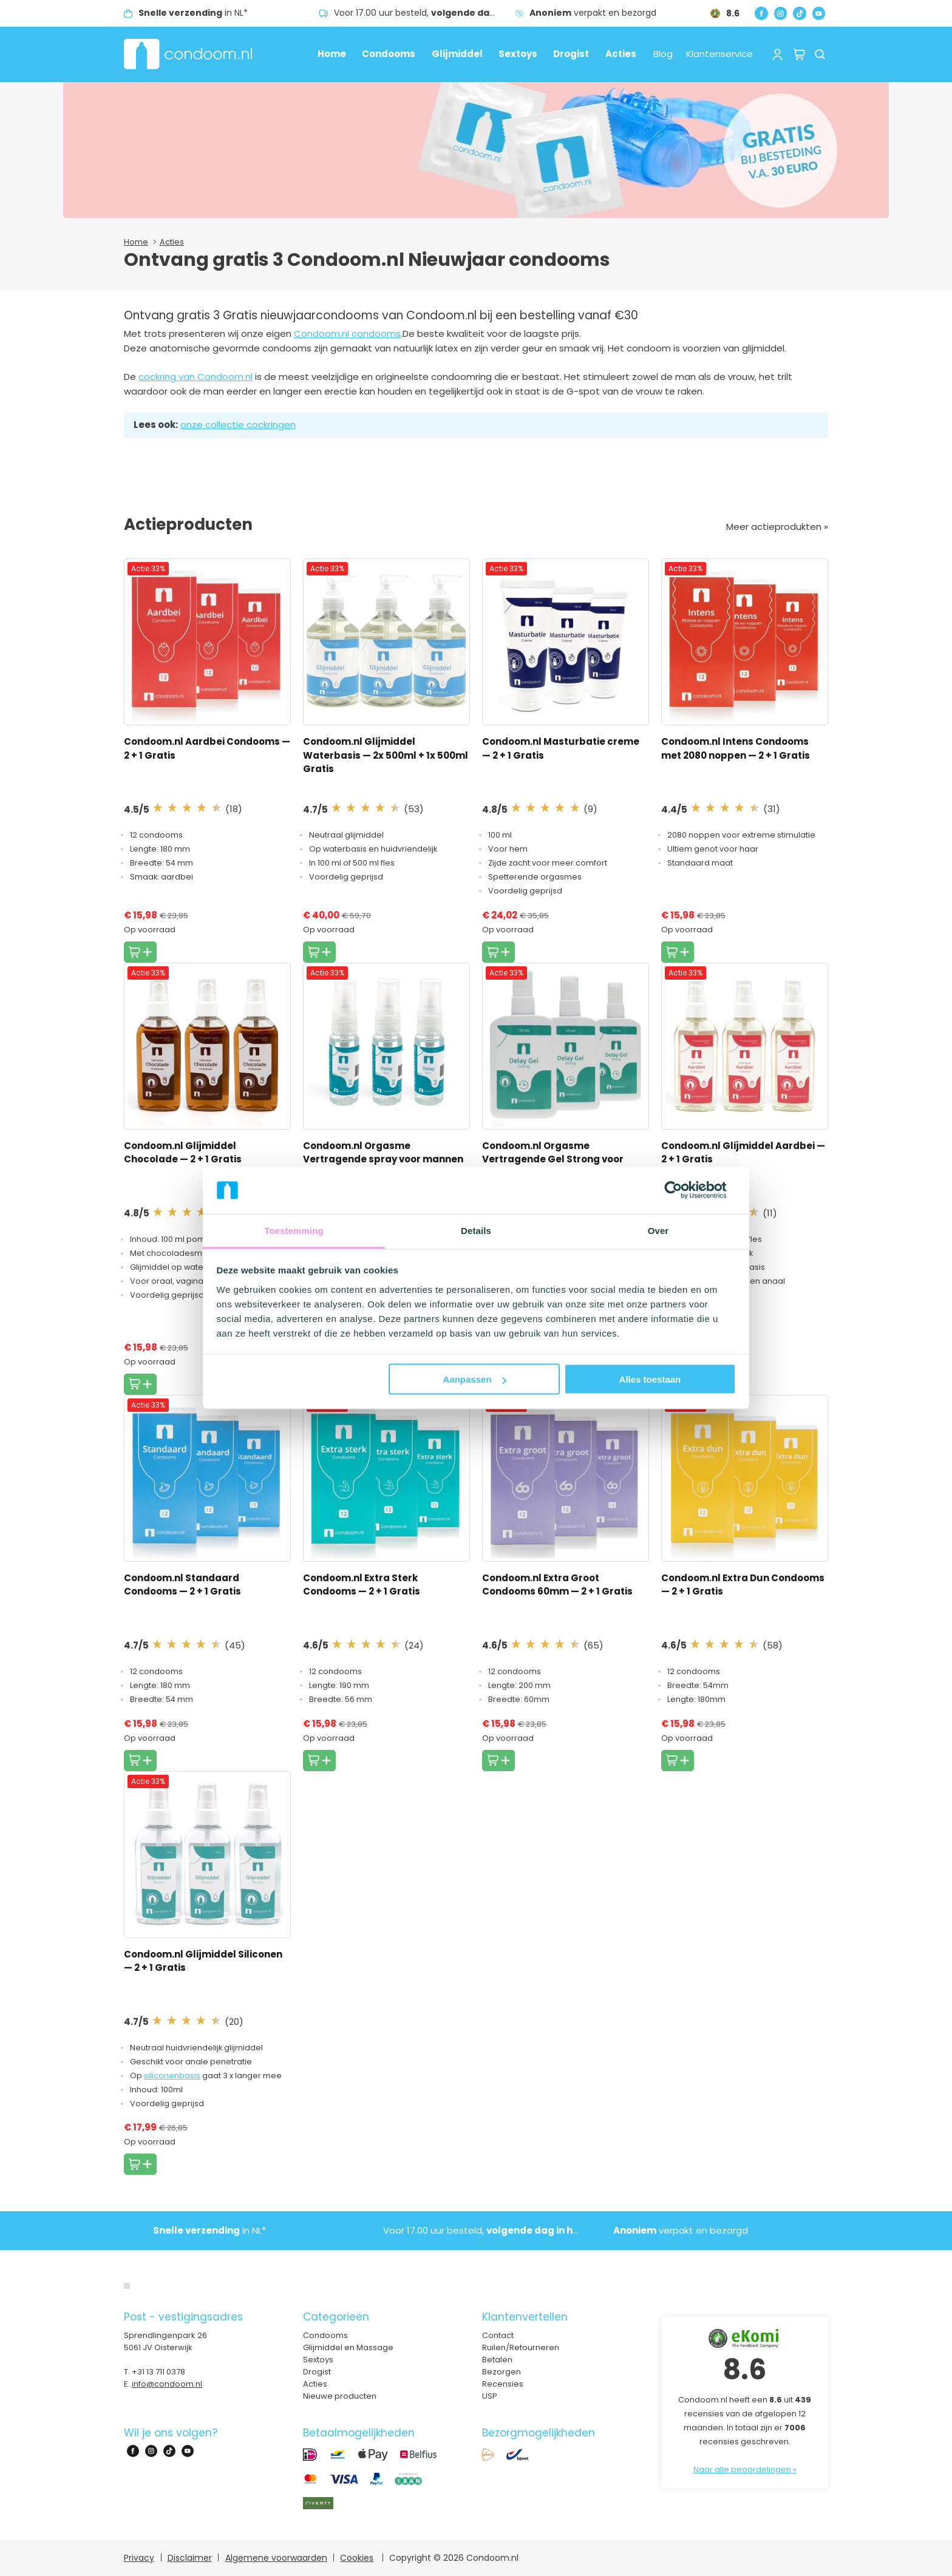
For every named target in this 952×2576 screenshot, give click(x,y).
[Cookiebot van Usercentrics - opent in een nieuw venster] (683, 1190)
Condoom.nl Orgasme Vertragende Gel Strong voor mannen (553, 1159)
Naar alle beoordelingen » (745, 2469)
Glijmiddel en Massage (348, 2347)
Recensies (502, 2384)
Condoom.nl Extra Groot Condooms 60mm (557, 1584)
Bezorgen (501, 2372)
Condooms (388, 53)
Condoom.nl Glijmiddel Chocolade (183, 1152)
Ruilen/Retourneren (520, 2347)
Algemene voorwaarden (276, 2558)
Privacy (139, 2558)
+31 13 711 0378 (158, 2372)
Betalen (497, 2359)
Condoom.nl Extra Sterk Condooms (361, 1584)
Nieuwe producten (339, 2396)
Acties (620, 53)
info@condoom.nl (167, 2384)
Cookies (356, 2558)
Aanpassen (474, 1379)
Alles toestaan (650, 1379)
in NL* (193, 13)
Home (332, 53)
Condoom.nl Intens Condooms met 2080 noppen (735, 748)
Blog (663, 53)
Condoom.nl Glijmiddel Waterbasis (385, 755)
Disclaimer (190, 2558)
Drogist (571, 53)
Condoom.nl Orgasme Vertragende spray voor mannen (383, 1159)
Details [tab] (476, 1230)
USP (489, 2396)
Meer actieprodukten (775, 526)
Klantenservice (719, 53)
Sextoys (517, 53)
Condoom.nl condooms (347, 333)
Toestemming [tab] (294, 1230)
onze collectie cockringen (238, 424)
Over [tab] (658, 1230)
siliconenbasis (172, 2075)
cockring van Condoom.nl (195, 376)
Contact (498, 2335)
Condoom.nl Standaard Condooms (182, 1584)
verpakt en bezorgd (592, 13)
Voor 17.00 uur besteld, (424, 13)
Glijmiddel (457, 53)
